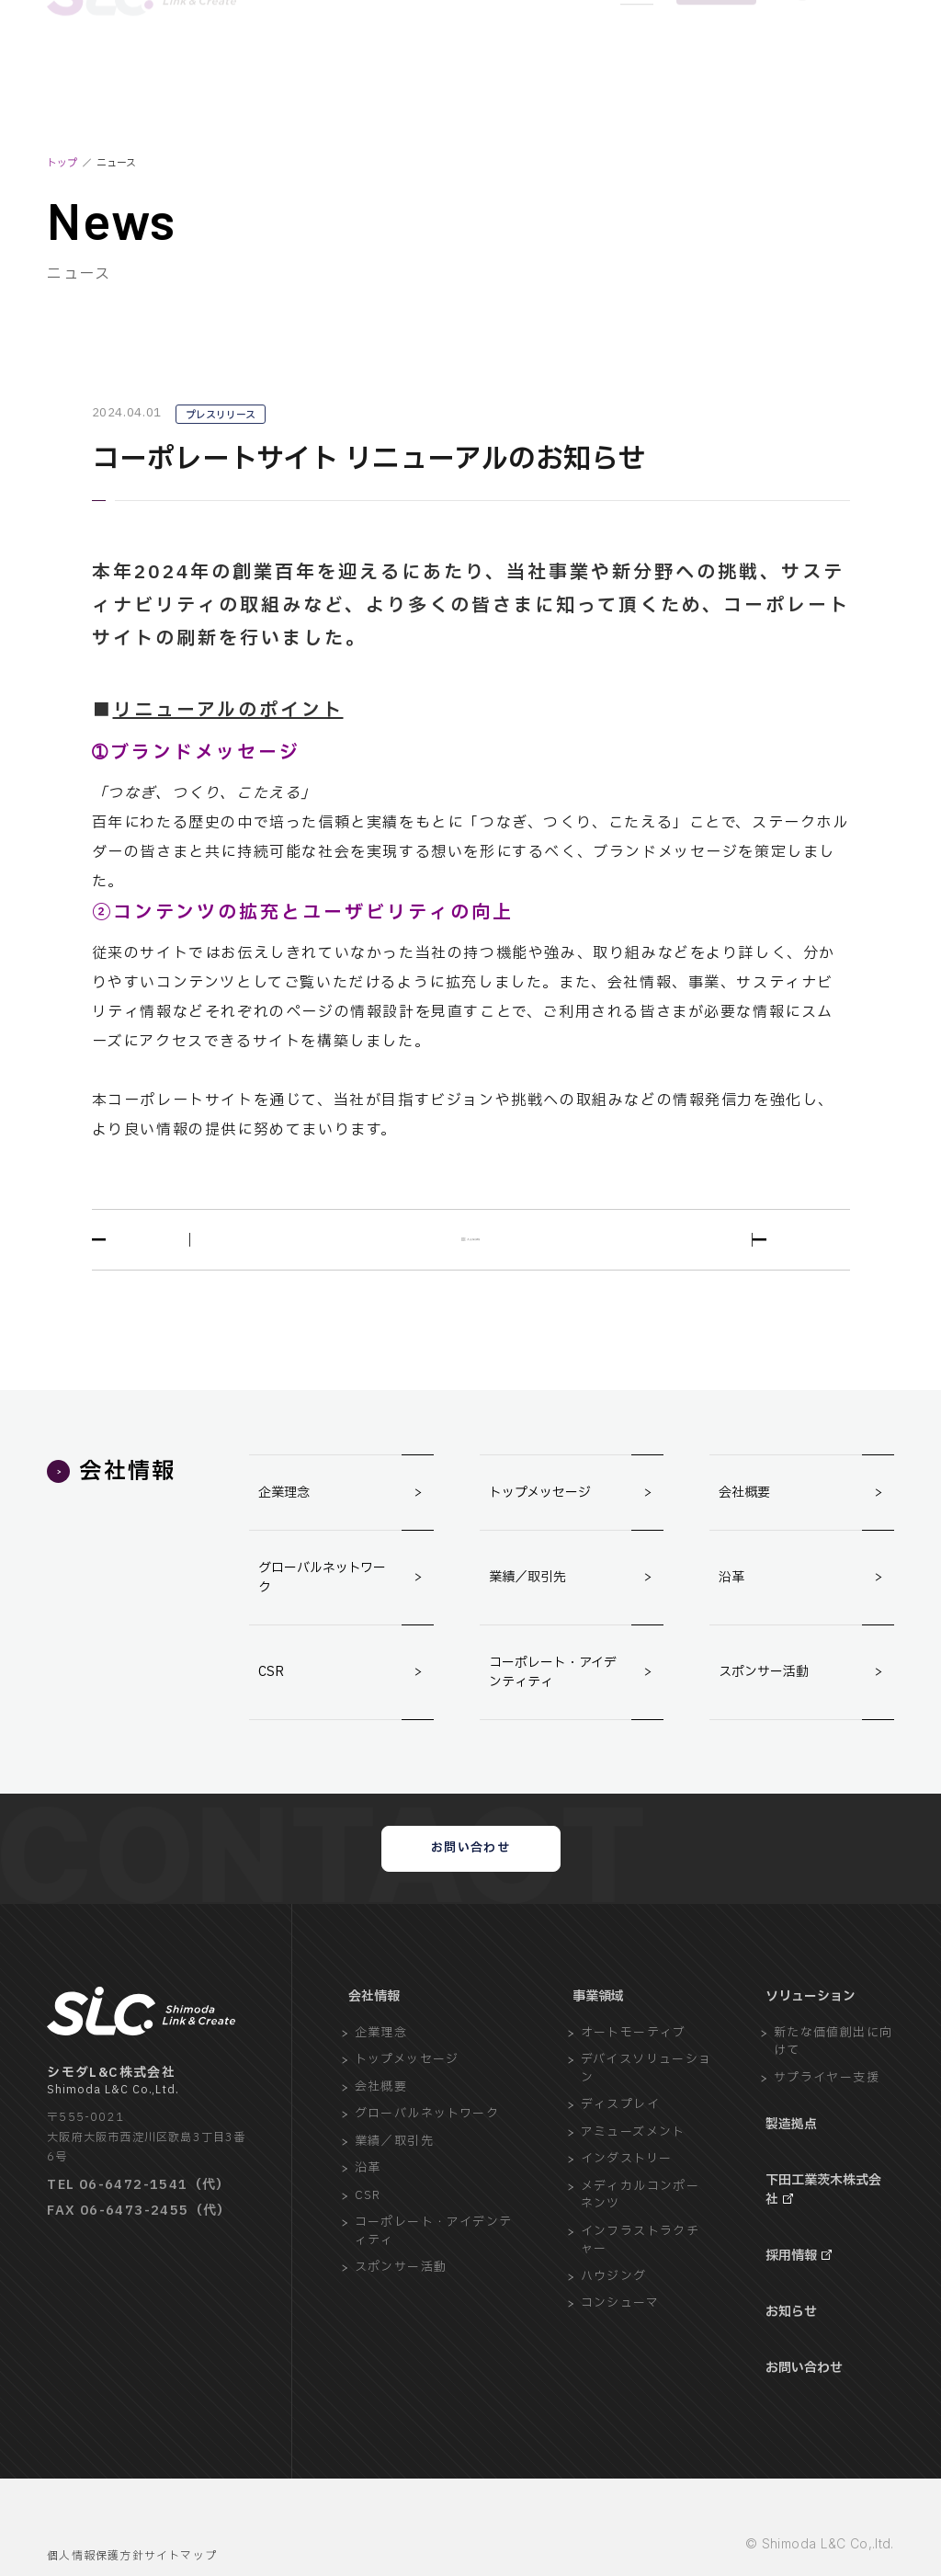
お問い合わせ (471, 1874)
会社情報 (368, 2037)
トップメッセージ (576, 1502)
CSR (346, 1682)
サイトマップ (215, 2510)
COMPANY (274, 68)
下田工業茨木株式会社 (823, 2213)
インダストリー (627, 2200)
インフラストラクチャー (640, 2282)
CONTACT (716, 68)
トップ (62, 163)
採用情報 (787, 2260)
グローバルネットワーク (346, 1587)
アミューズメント (633, 2174)
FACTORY (502, 68)
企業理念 (346, 1502)
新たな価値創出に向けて (833, 2084)
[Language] (843, 69)
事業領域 (594, 2037)
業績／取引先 (576, 1587)
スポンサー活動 (806, 1682)
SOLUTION (428, 68)
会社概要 (806, 1502)
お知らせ (787, 2298)
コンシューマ (620, 2345)
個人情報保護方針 (99, 2510)
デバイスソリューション (646, 2110)
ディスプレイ (620, 2146)
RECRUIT (573, 68)
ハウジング (614, 2318)
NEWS (636, 68)
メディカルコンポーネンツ (640, 2237)
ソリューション (808, 2037)
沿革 (806, 1587)
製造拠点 (787, 2165)
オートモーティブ (633, 2074)
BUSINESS (350, 68)
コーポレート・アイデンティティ (576, 1682)
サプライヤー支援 (826, 2119)
